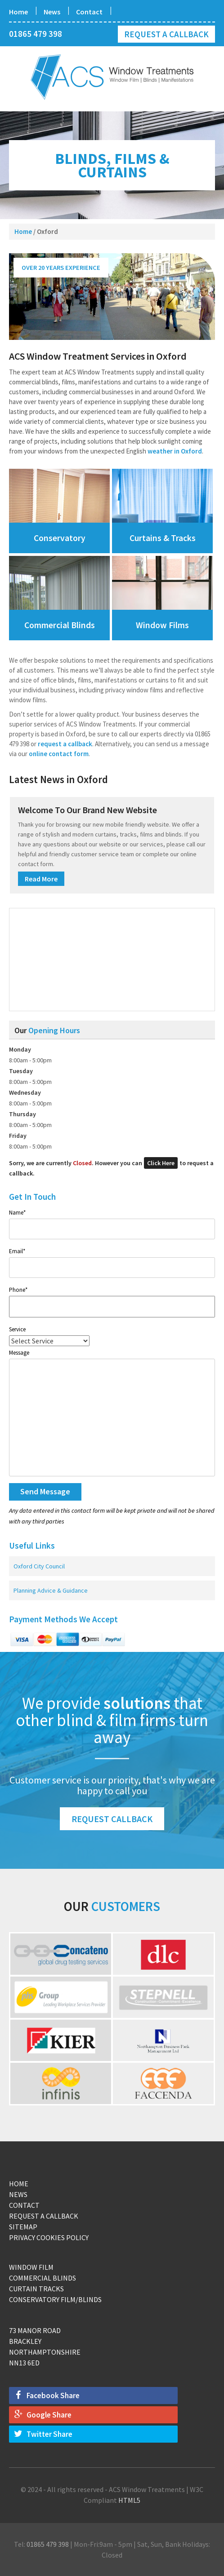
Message (19, 1352)
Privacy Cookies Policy (49, 2237)
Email (17, 1251)
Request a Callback (166, 34)
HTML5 (129, 2500)
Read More (41, 878)
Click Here (161, 1163)
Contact (89, 11)
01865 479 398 (35, 33)
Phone (18, 1290)
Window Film (31, 2267)
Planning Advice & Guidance (50, 1590)
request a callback (65, 744)
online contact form (59, 753)
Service (17, 1329)
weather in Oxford (175, 451)
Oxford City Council (39, 1566)
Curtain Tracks (36, 2288)
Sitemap (23, 2226)
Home (18, 11)
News (52, 11)
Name (17, 1212)
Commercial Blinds (42, 2277)
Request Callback (112, 1818)
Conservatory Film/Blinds (55, 2299)
